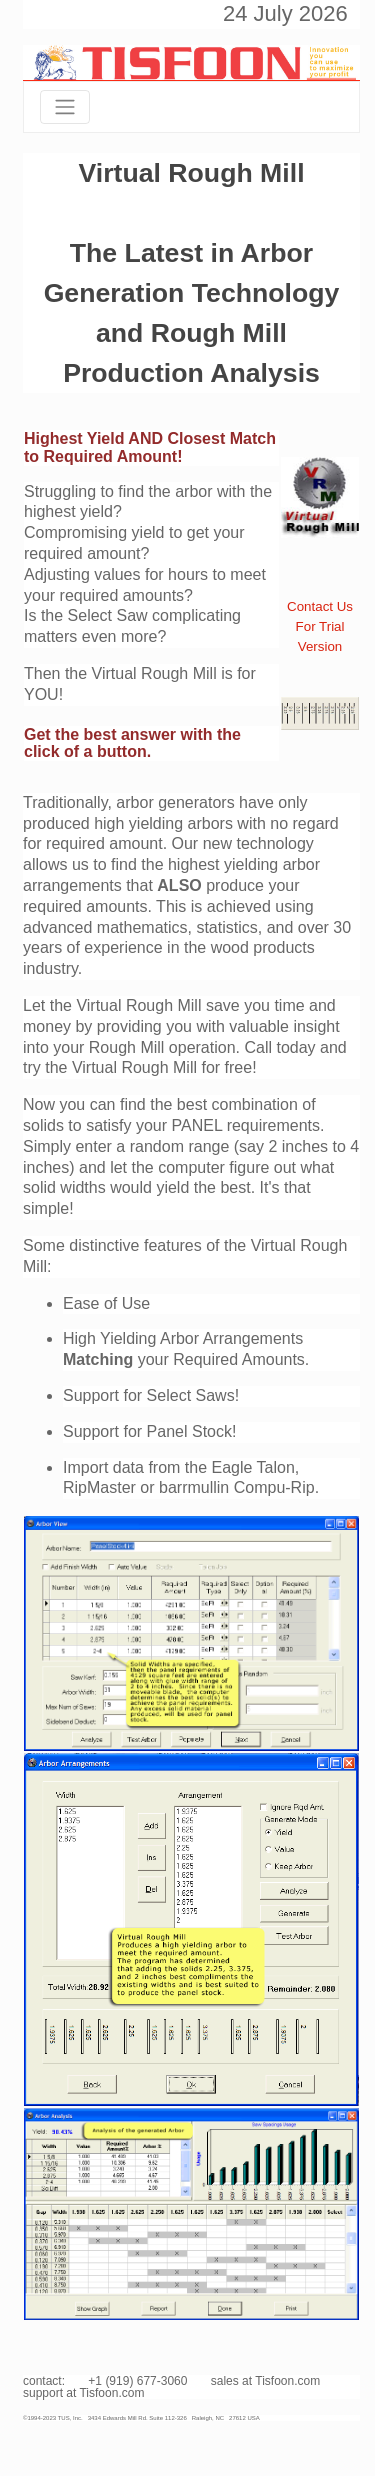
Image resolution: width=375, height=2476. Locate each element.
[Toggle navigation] (65, 107)
